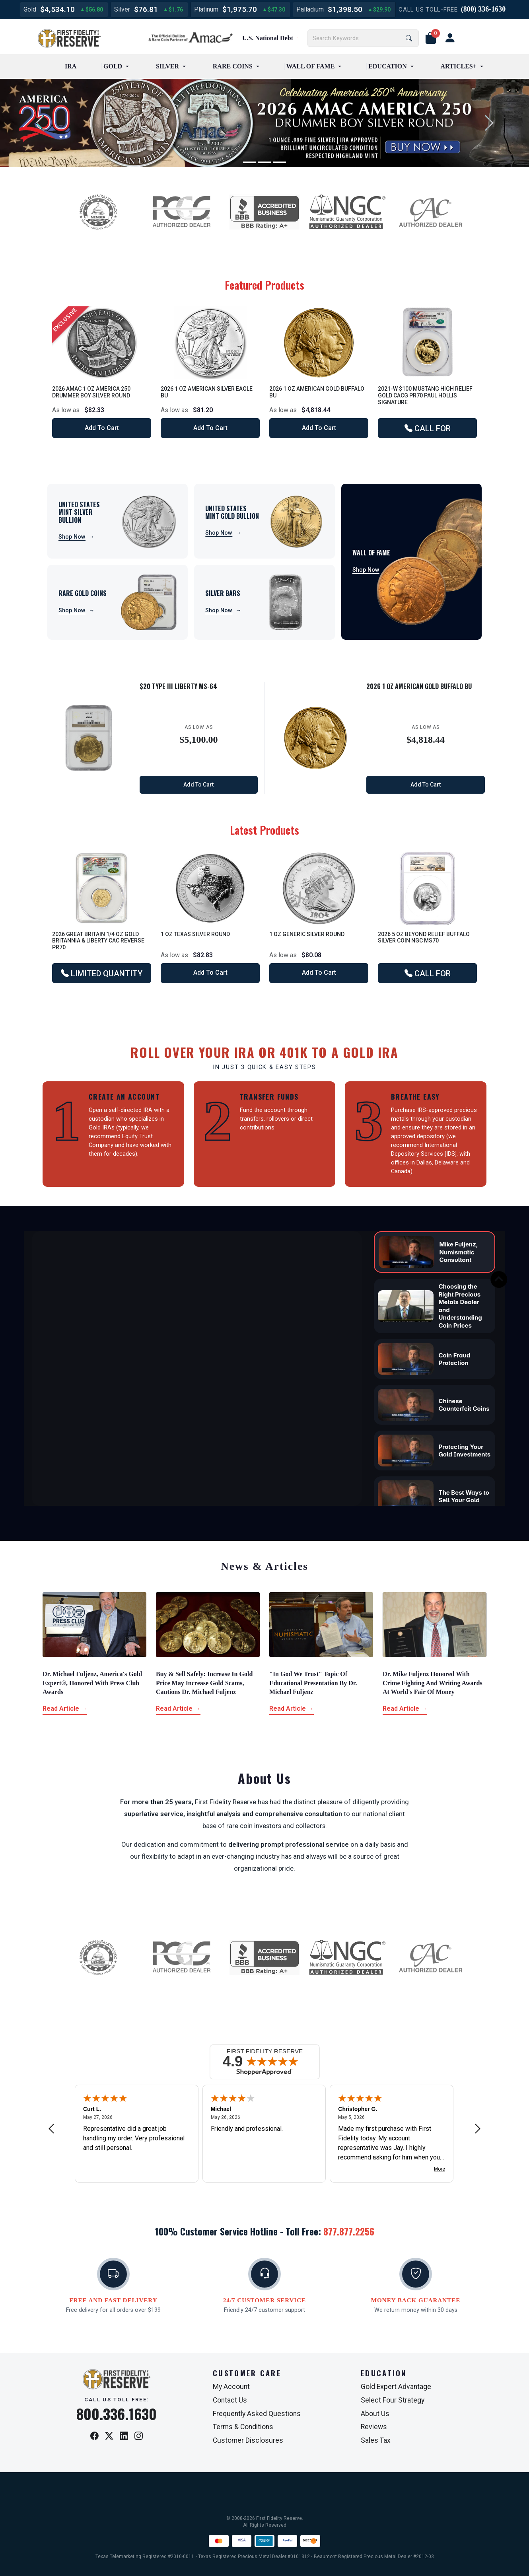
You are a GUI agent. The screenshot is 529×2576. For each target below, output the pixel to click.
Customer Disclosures (248, 2440)
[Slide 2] (264, 162)
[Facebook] (94, 2436)
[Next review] (477, 2129)
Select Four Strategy (392, 2400)
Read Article (65, 1708)
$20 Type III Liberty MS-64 (178, 686)
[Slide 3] (279, 162)
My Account (231, 2387)
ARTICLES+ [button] (458, 66)
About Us (375, 2414)
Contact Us (230, 2400)
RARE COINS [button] (233, 66)
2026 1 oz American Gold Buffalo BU (419, 686)
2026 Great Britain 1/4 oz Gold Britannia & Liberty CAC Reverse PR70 (98, 941)
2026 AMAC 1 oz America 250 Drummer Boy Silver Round (91, 392)
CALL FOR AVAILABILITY (427, 431)
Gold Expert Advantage (396, 2387)
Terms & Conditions (243, 2427)
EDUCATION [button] (387, 66)
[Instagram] (138, 2436)
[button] (431, 38)
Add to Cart (102, 428)
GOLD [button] (112, 66)
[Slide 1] (249, 162)
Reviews (374, 2427)
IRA (70, 66)
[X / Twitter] (109, 2436)
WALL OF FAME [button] (310, 66)
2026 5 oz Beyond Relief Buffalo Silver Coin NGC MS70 (424, 937)
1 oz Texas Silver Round (195, 934)
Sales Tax (376, 2440)
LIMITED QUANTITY (101, 973)
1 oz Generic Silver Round (306, 934)
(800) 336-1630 (483, 9)
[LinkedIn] (124, 2436)
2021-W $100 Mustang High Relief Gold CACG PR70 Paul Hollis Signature (425, 395)
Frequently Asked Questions (257, 2414)
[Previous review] (51, 2129)
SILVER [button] (167, 66)
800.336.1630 (116, 2414)
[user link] (450, 38)
